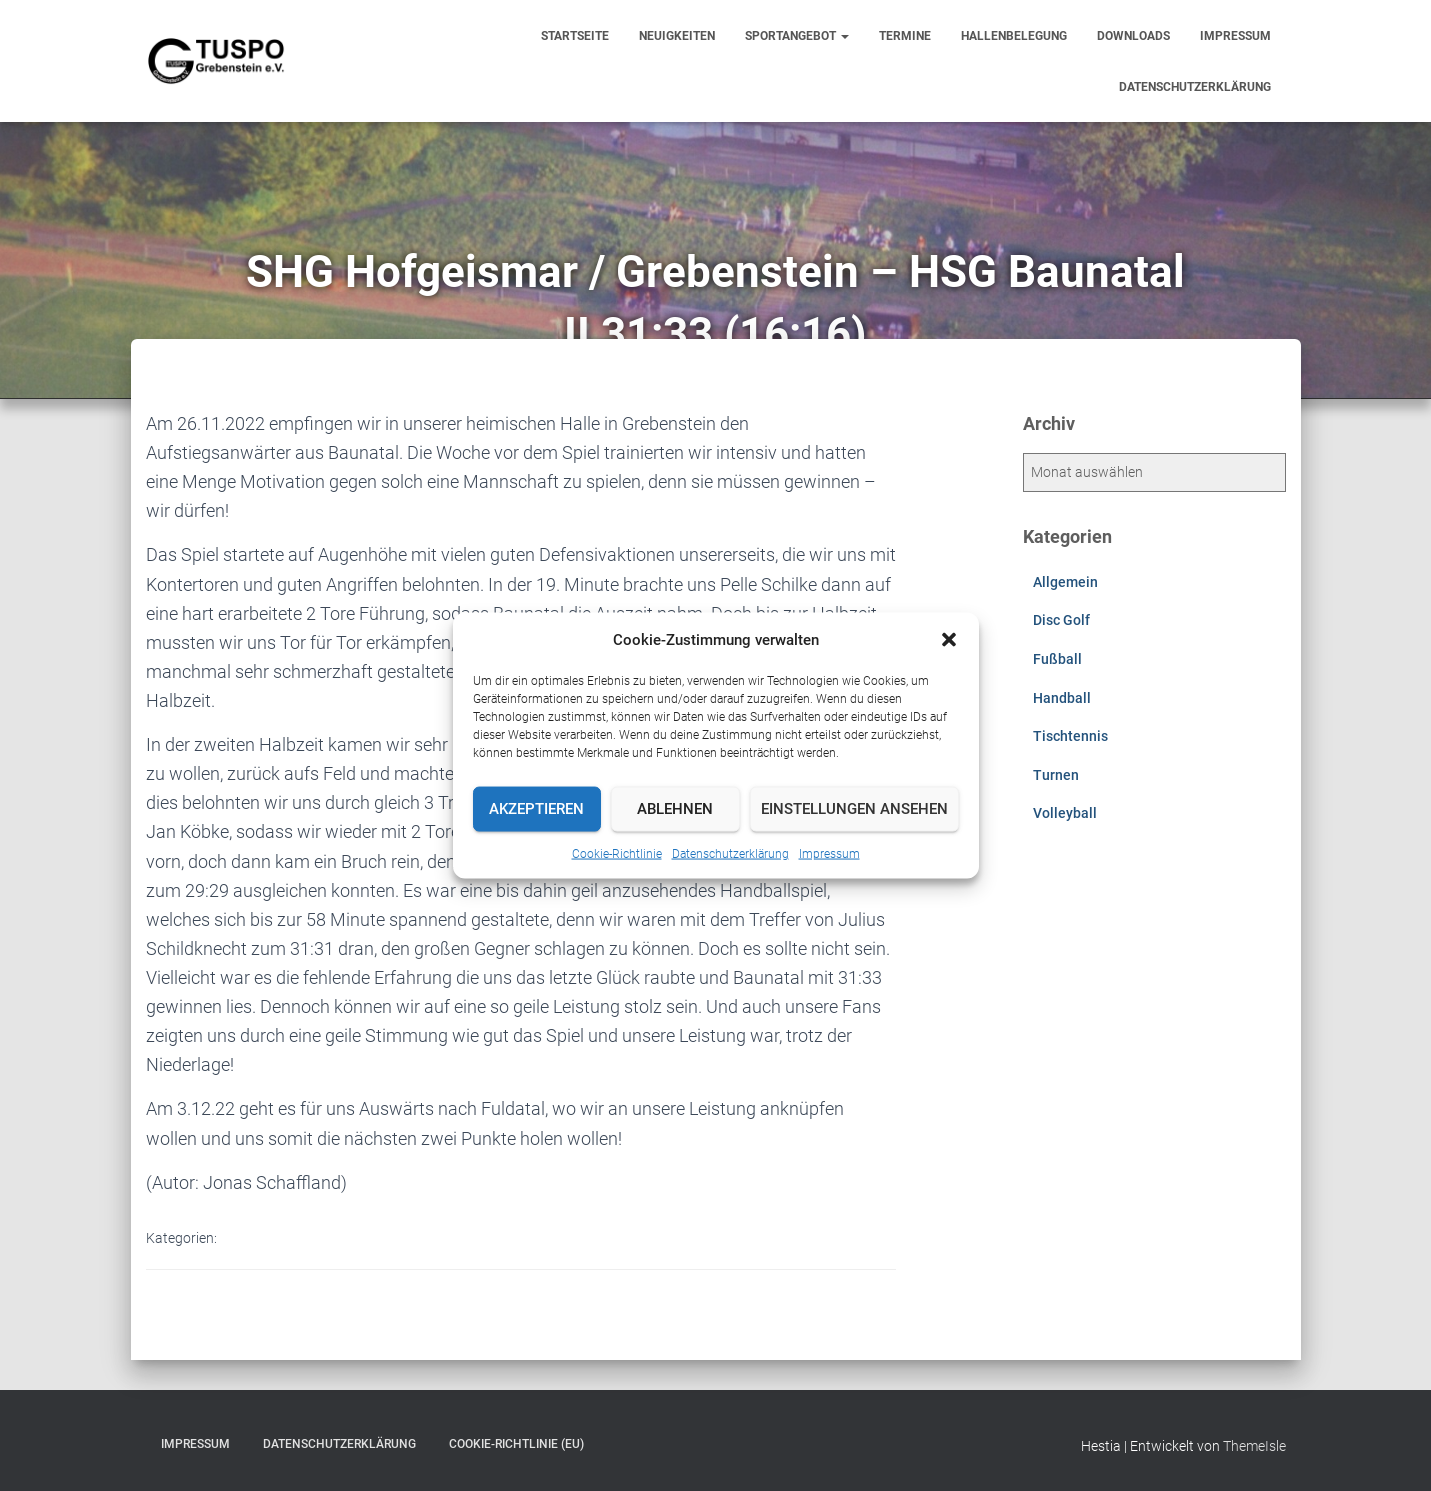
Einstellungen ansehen (854, 809)
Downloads (1133, 36)
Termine (905, 36)
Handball (1062, 698)
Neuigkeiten (677, 36)
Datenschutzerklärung (730, 853)
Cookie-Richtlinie (617, 853)
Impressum (829, 853)
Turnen (1056, 775)
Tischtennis (1070, 736)
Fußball (1057, 659)
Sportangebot (797, 36)
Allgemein (1065, 582)
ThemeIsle (1254, 1446)
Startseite (575, 36)
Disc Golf (1061, 620)
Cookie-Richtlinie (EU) (516, 1444)
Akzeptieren (536, 809)
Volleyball (1065, 813)
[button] (949, 639)
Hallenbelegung (1014, 36)
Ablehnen (675, 809)
